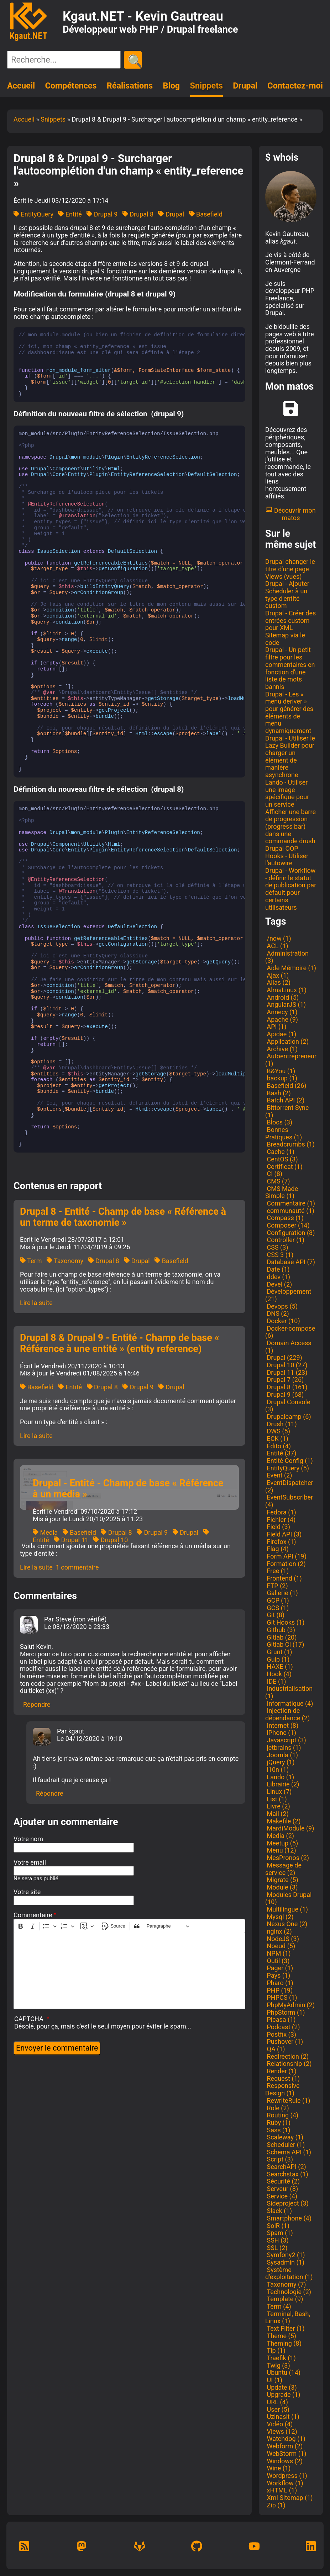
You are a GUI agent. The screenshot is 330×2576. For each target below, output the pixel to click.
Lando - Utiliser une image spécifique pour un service (287, 793)
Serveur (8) (281, 2188)
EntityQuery (33, 214)
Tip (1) (275, 2350)
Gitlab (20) (281, 1637)
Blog (171, 86)
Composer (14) (287, 1225)
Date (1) (277, 1269)
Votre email (30, 1862)
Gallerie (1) (281, 1593)
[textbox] (129, 1971)
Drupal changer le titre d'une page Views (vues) (290, 569)
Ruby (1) (277, 2122)
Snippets (206, 86)
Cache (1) (279, 1151)
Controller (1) (284, 1240)
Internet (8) (281, 1725)
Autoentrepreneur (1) (290, 1059)
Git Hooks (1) (284, 1622)
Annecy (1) (281, 1012)
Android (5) (282, 997)
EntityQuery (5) (287, 1468)
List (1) (276, 1799)
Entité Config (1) (289, 1460)
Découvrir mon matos (290, 514)
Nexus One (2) (286, 1924)
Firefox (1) (280, 1541)
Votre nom (28, 1839)
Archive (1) (281, 1049)
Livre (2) (277, 1806)
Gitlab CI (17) (284, 1644)
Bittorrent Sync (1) (287, 1111)
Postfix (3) (280, 2034)
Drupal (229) (283, 1357)
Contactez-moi (295, 86)
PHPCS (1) (281, 1997)
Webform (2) (284, 2446)
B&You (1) (280, 1071)
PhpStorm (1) (285, 2012)
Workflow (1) (284, 2483)
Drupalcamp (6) (288, 1416)
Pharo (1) (279, 1983)
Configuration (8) (290, 1232)
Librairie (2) (282, 1784)
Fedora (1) (280, 1512)
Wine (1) (277, 2468)
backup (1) (281, 1078)
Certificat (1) (284, 1166)
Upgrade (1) (282, 2394)
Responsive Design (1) (282, 2089)
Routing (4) (281, 2115)
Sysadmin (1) (284, 2262)
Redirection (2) (287, 2056)
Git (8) (274, 1615)
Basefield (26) (285, 1085)
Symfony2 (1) (285, 2255)
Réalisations (130, 86)
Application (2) (287, 1041)
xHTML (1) (281, 2490)
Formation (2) (285, 1563)
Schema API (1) (288, 2152)
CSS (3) (276, 1247)
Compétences (70, 86)
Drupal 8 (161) (286, 1387)
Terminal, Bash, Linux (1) (287, 2317)
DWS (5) (277, 1431)
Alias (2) (277, 982)
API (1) (275, 1026)
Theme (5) (280, 2336)
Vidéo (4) (279, 2424)
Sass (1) (277, 2130)
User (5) (277, 2409)
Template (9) (284, 2299)
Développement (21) (288, 1295)
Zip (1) (275, 2505)
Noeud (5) (280, 1946)
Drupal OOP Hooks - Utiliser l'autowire (286, 856)
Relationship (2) (288, 2063)
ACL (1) (276, 946)
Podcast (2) (282, 2027)
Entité (70, 214)
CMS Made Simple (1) (281, 1192)
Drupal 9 (102, 214)
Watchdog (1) (285, 2438)
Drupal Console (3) (287, 1405)
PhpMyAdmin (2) (290, 2005)
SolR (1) (277, 2225)
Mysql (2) (279, 1916)
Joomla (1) (281, 1755)
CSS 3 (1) (279, 1254)
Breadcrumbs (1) (290, 1144)
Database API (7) (290, 1262)
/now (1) (278, 938)
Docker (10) (282, 1321)
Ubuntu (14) (282, 2372)
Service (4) (281, 2196)
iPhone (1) (280, 1732)
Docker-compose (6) (290, 1332)
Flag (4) (277, 1548)
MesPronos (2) (287, 1857)
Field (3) (277, 1526)
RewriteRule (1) (287, 2100)
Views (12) (281, 2431)
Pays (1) (277, 1975)
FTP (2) (276, 1585)
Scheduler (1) (285, 2144)
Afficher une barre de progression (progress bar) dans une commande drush (290, 826)
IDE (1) (275, 1681)
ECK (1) (276, 1438)
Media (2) (279, 1835)
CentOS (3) (281, 1159)
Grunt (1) (278, 1652)
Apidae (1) (280, 1034)
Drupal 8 (137, 214)
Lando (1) (279, 1777)
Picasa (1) (280, 2019)
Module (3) (281, 1887)
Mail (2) (277, 1813)
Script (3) (279, 2159)
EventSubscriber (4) (289, 1500)
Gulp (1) (277, 1659)
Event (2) (278, 1475)
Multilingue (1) (286, 1909)
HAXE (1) (279, 1666)
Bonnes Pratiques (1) (283, 1133)
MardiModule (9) (289, 1828)
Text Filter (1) (284, 2328)
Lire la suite (36, 1302)
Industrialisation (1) (289, 1692)
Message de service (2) (283, 1868)
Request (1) (282, 2078)
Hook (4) (278, 1674)
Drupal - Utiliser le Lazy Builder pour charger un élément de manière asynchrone (290, 756)
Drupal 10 (110, 1540)
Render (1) (281, 2071)
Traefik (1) (280, 2358)
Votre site (27, 1892)
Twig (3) (277, 2365)
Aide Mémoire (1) (290, 968)
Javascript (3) (285, 1740)
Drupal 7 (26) (284, 1379)
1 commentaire (77, 1567)
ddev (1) (277, 1277)
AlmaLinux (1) (286, 990)
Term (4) (278, 2306)
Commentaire (33, 1915)
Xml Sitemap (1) (289, 2497)
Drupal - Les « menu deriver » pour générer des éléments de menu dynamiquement (289, 712)
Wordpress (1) (286, 2475)
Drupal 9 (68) (284, 1394)
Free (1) (277, 1571)
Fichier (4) (280, 1519)
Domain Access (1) (288, 1346)
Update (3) (281, 2387)
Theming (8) (283, 2343)
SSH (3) (277, 2240)
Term (31, 1261)
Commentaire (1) (290, 1203)
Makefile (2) (282, 1821)
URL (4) (276, 2402)
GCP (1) (277, 1600)
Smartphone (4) (288, 2218)
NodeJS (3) (282, 1938)
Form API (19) (286, 1556)
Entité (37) (280, 1453)
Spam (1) (279, 2232)
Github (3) (280, 1630)
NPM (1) (277, 1953)
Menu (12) (280, 1850)
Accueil (21, 86)
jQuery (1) (279, 1762)
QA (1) (275, 2049)
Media (45, 1532)
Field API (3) (283, 1534)
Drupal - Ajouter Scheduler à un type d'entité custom (287, 594)
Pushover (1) (284, 2041)
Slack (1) (278, 2210)
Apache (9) (281, 1019)
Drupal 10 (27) (286, 1365)
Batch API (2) (284, 1100)
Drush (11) (281, 1424)
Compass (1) (284, 1218)
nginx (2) (278, 1931)
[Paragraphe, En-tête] (168, 1926)
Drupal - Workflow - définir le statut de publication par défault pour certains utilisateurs (290, 889)
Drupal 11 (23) (286, 1372)
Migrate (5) (281, 1879)
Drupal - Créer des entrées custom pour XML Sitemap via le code (290, 627)
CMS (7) (277, 1181)
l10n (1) (277, 1769)
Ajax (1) (277, 975)
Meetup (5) (281, 1843)
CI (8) (273, 1173)
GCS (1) (277, 1608)
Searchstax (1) (286, 2174)
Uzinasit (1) (282, 2416)
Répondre (37, 1704)
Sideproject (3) (287, 2203)
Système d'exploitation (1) (289, 2273)
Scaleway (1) (284, 2137)
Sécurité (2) (282, 2181)
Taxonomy (65, 1261)
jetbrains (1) (283, 1747)
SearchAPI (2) (285, 2166)
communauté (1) (289, 1210)
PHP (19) (279, 1990)
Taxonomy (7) (285, 2284)
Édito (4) (278, 1446)
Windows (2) (284, 2461)
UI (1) (273, 2380)
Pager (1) (279, 1968)
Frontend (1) (283, 1578)
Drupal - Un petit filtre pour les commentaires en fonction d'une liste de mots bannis (290, 668)
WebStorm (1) (285, 2453)
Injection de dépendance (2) (287, 1714)
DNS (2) (277, 1313)
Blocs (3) (278, 1122)
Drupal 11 (71, 1540)
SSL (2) (276, 2247)
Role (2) (277, 2108)
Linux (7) (278, 1791)
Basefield (205, 214)
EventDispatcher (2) (289, 1486)
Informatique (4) (289, 1703)
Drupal (245, 86)
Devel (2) (278, 1284)
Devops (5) (281, 1306)
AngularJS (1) (285, 1004)
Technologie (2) (288, 2292)
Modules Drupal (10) (288, 1898)
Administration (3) (287, 957)
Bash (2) (278, 1093)
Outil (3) (277, 1961)
